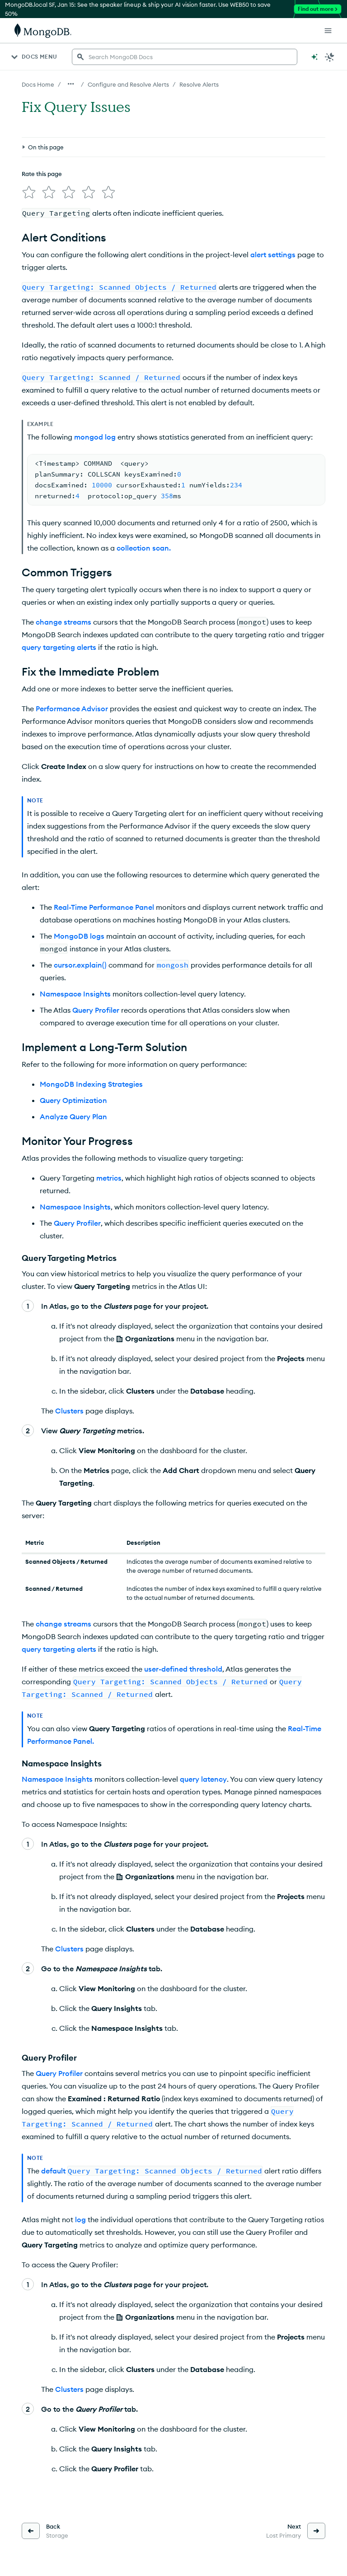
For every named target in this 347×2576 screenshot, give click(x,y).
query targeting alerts (59, 647)
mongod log (95, 436)
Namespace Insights (75, 993)
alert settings (272, 254)
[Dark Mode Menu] (330, 57)
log (80, 2219)
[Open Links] (328, 30)
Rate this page (42, 173)
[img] (29, 192)
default (53, 2170)
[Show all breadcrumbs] (71, 84)
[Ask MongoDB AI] (314, 57)
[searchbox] (184, 57)
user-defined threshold (183, 1668)
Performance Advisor (72, 708)
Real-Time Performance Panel (104, 907)
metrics (109, 1177)
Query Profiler (95, 1010)
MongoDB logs (79, 936)
